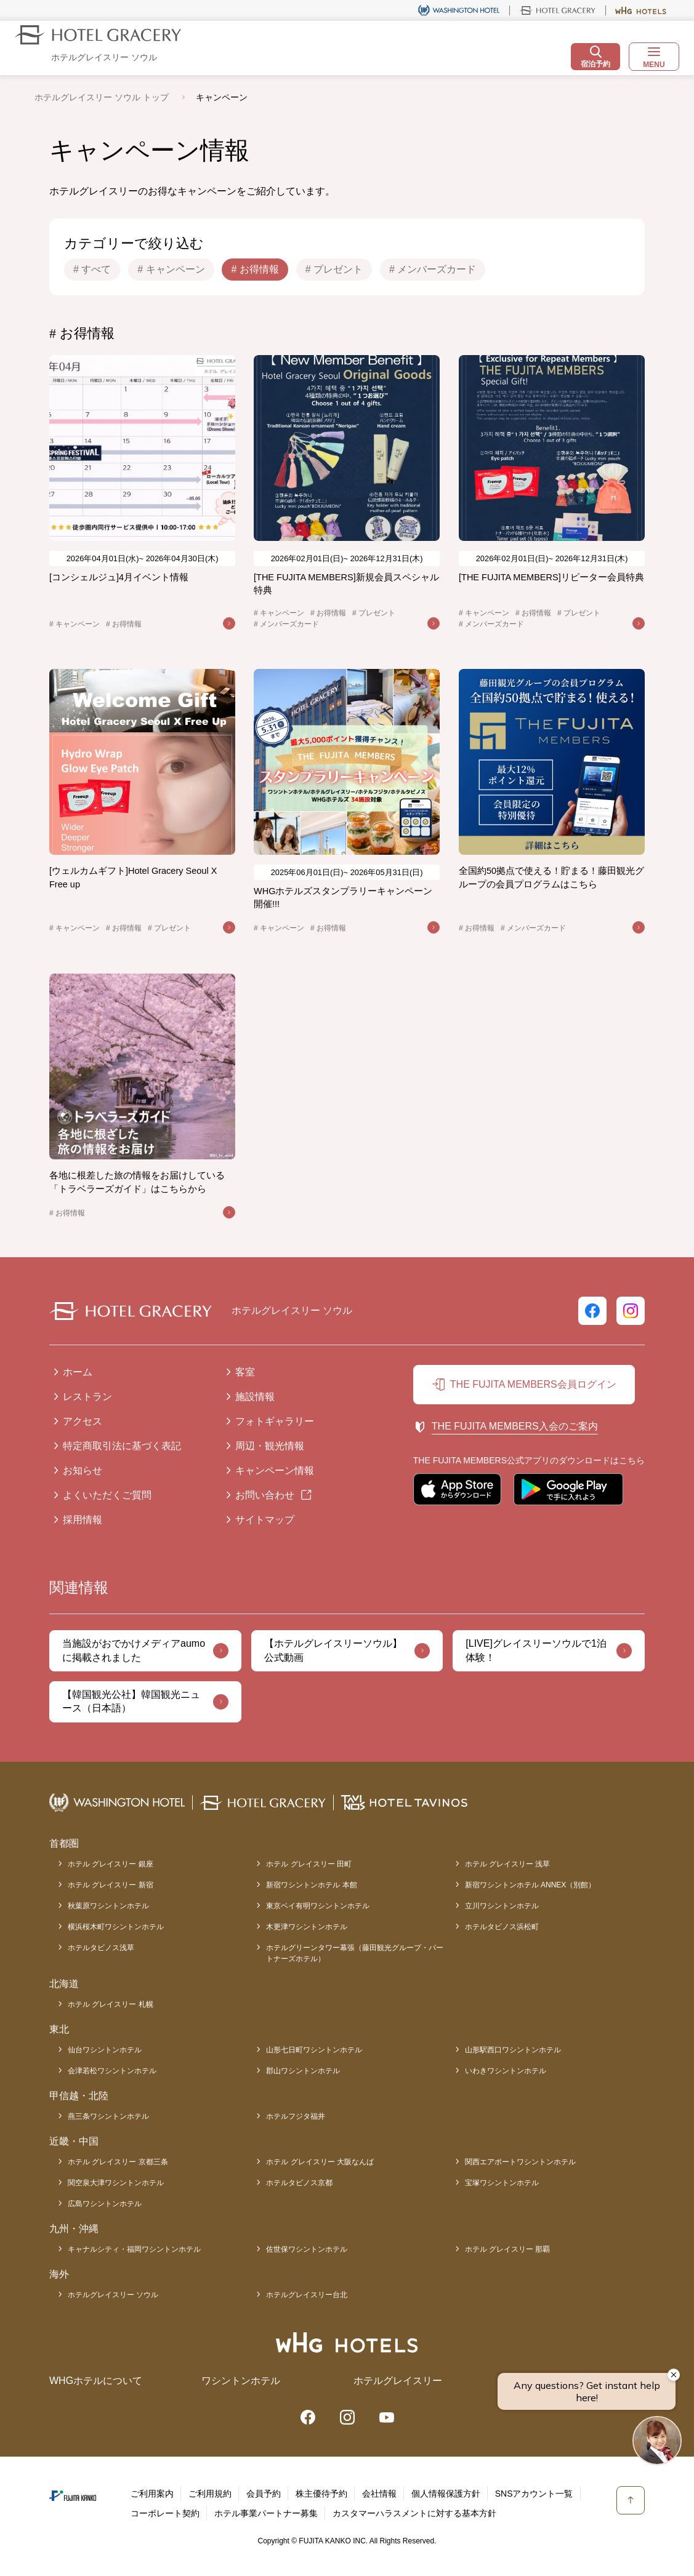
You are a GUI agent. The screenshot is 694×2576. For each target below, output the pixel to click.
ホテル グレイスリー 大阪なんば (320, 2162)
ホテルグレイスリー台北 (306, 2294)
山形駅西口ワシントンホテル (513, 2050)
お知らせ (82, 1470)
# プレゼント (334, 269)
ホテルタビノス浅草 (101, 1947)
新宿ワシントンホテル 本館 (311, 1885)
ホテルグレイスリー (397, 2380)
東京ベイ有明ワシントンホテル (317, 1906)
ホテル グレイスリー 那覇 (508, 2249)
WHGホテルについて (95, 2380)
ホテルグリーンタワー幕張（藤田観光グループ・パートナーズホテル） (354, 1953)
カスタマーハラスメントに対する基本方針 (414, 2513)
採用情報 (82, 1519)
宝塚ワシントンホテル (502, 2182)
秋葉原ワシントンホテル (108, 1906)
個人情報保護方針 (445, 2493)
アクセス (82, 1421)
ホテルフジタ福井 (295, 2116)
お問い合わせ (264, 1495)
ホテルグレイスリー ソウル (113, 2294)
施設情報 (255, 1396)
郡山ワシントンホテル (303, 2070)
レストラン (87, 1396)
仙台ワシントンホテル (105, 2050)
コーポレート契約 (165, 2513)
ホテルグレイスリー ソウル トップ (101, 97)
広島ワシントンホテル (105, 2203)
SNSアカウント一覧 (534, 2493)
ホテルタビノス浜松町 (502, 1926)
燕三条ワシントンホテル (108, 2116)
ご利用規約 (210, 2493)
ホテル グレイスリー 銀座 (110, 1864)
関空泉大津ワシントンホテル (116, 2182)
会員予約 (263, 2493)
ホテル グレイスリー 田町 (309, 1864)
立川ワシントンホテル (502, 1906)
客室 (245, 1372)
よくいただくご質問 (107, 1495)
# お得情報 (254, 269)
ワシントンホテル (240, 2380)
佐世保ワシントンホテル (306, 2249)
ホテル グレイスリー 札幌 (110, 2004)
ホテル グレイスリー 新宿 (110, 1885)
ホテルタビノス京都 (299, 2182)
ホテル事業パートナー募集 (266, 2513)
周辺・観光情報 (269, 1446)
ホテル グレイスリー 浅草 (508, 1864)
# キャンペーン (170, 269)
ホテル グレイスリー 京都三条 (118, 2162)
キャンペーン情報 (274, 1470)
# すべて (92, 269)
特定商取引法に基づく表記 (122, 1446)
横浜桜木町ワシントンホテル (116, 1926)
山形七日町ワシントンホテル (314, 2050)
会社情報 (379, 2493)
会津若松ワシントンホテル (112, 2070)
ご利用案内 (152, 2493)
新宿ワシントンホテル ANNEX (530, 1884)
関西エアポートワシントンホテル (520, 2162)
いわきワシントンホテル (505, 2070)
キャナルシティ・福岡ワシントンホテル (134, 2249)
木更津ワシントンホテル (306, 1926)
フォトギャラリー (274, 1421)
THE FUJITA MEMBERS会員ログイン (533, 1384)
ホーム (77, 1372)
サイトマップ (264, 1519)
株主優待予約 (321, 2493)
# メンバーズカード (432, 269)
